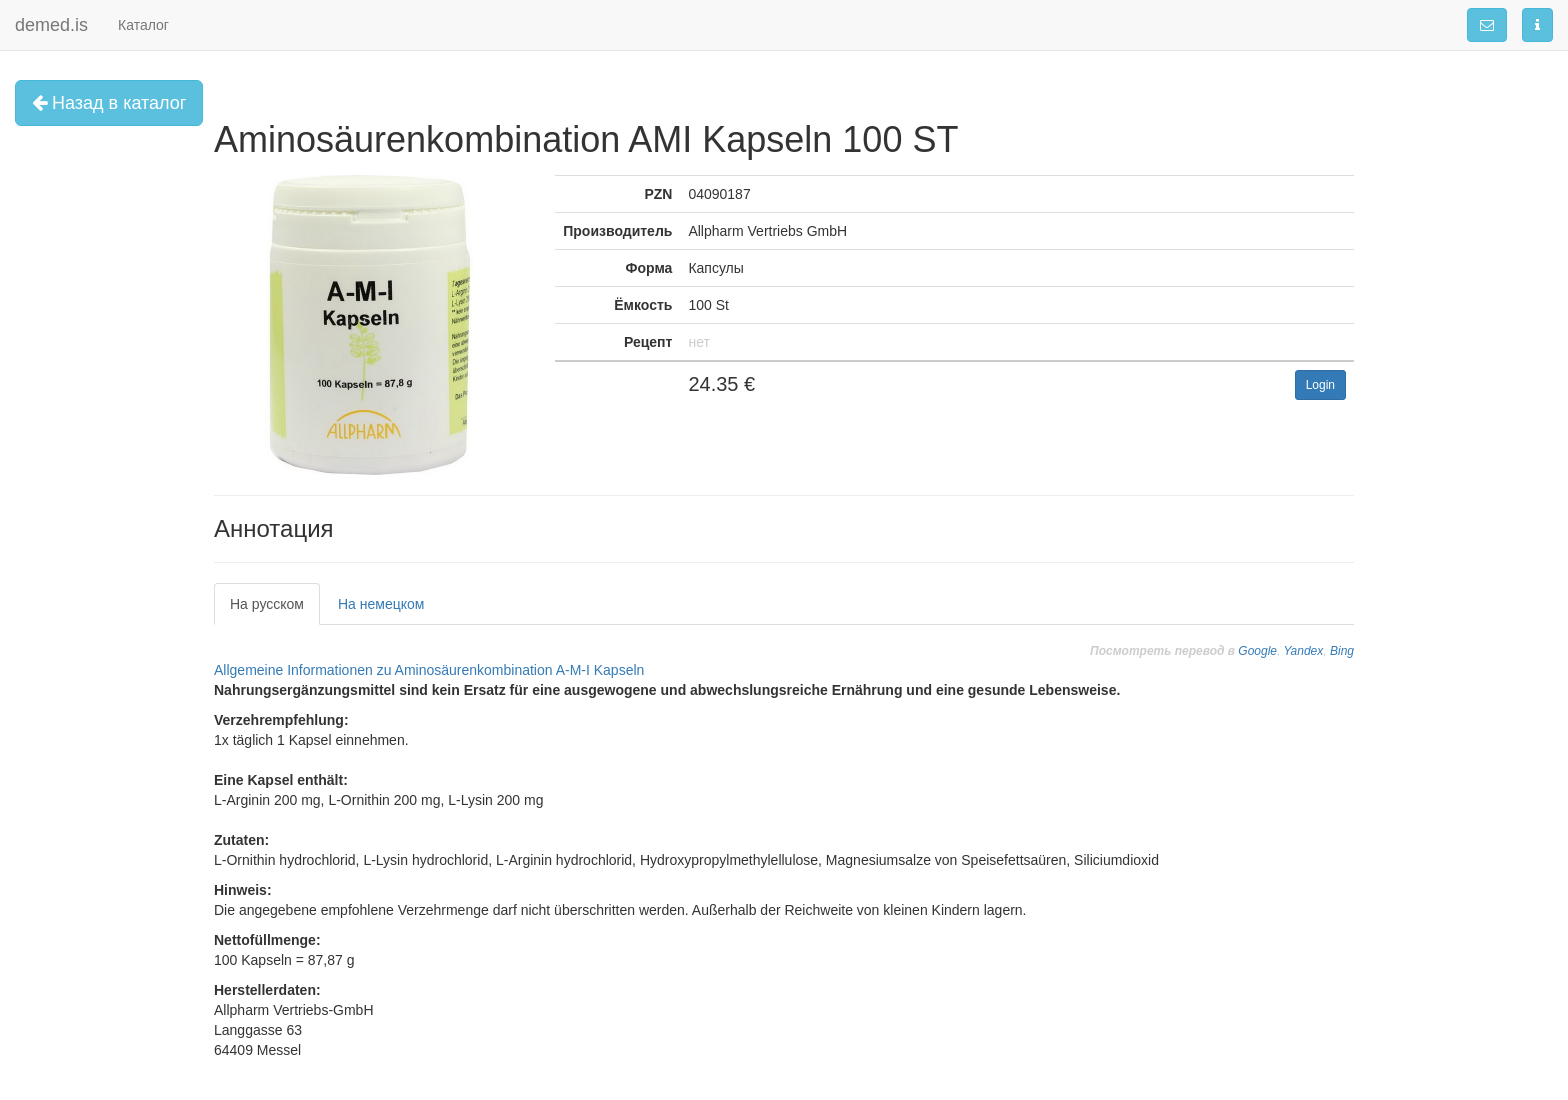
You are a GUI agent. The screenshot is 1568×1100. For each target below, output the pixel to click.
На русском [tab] (267, 604)
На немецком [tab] (381, 604)
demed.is (51, 25)
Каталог (143, 25)
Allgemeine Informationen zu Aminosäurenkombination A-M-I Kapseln (429, 670)
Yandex (1303, 651)
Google (1257, 651)
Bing (1342, 651)
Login (1320, 385)
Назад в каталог (109, 103)
